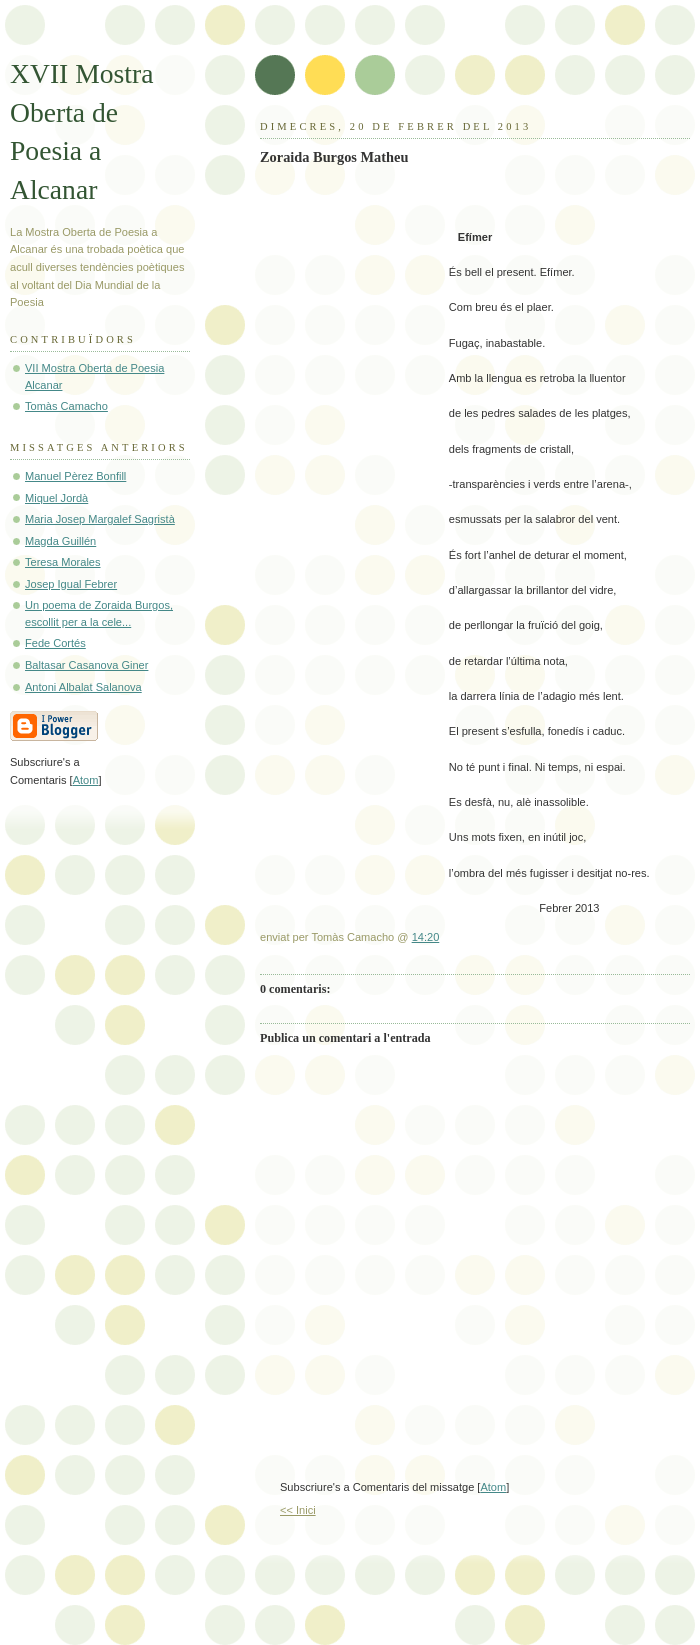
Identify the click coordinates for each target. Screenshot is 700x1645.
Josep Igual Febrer (71, 584)
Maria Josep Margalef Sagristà (100, 519)
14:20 (426, 937)
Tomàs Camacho (66, 406)
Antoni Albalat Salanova (83, 687)
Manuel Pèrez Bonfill (75, 476)
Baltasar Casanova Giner (86, 665)
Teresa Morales (63, 562)
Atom (493, 1487)
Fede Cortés (55, 643)
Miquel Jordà (56, 498)
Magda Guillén (60, 541)
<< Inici (298, 1510)
